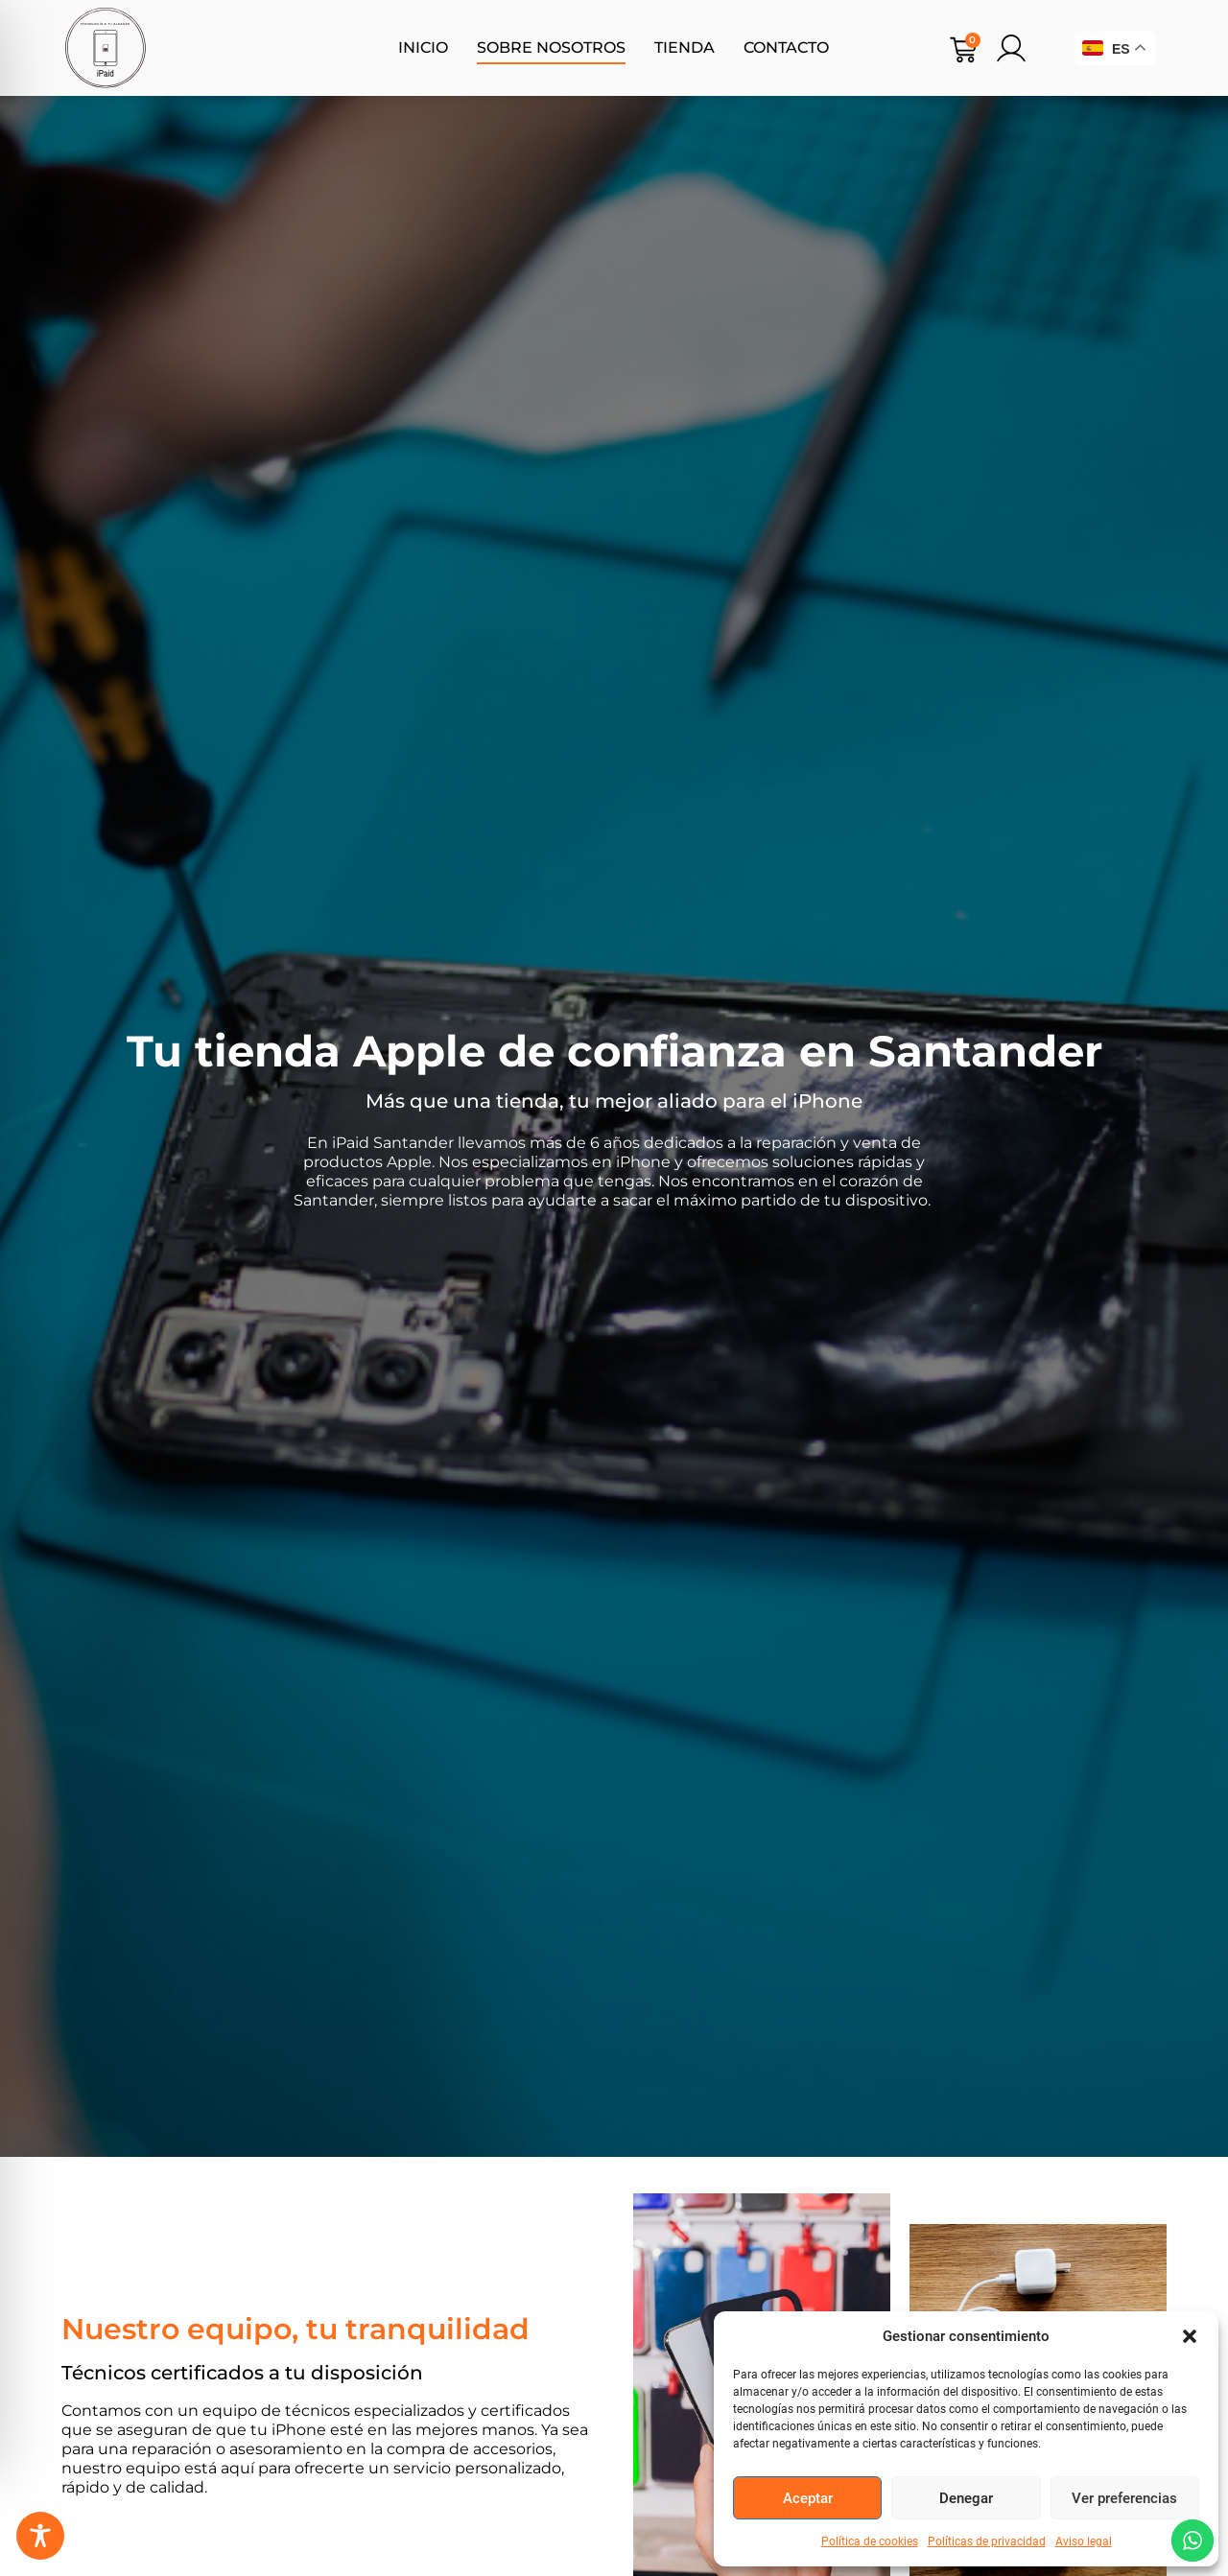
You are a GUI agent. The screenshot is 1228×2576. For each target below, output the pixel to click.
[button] (1189, 2336)
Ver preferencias (1124, 2498)
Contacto (786, 47)
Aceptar (808, 2498)
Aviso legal (1083, 2541)
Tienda (684, 47)
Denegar (966, 2498)
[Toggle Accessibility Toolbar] (40, 2536)
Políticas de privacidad (987, 2541)
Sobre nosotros (551, 47)
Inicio (423, 47)
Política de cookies (869, 2541)
